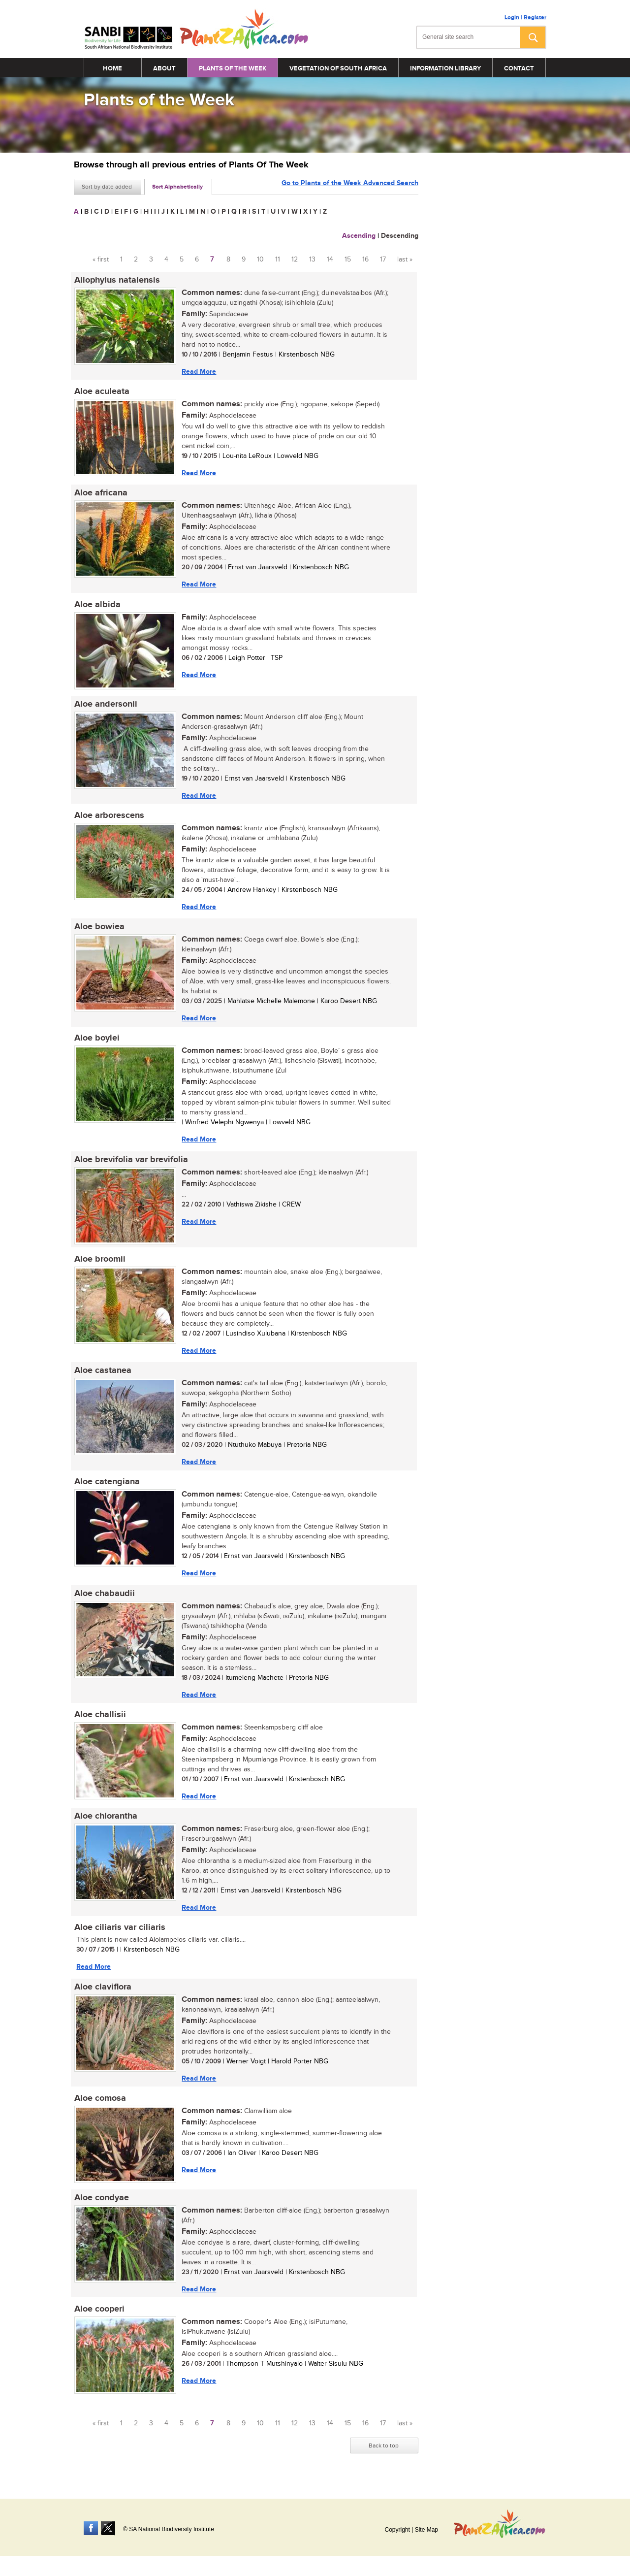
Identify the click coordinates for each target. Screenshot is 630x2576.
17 (383, 259)
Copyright (397, 2529)
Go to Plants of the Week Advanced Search (350, 186)
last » (404, 259)
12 (294, 259)
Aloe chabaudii (104, 1598)
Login (511, 17)
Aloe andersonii (105, 705)
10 (260, 259)
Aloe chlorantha (105, 1821)
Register (535, 17)
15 (348, 259)
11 (277, 259)
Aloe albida (97, 605)
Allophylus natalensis (116, 280)
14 (330, 259)
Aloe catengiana (106, 1486)
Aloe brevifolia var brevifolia (131, 1162)
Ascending (359, 235)
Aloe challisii (100, 1719)
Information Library (445, 68)
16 (365, 259)
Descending (399, 235)
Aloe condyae (101, 2204)
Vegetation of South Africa (338, 68)
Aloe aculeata (101, 392)
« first (101, 259)
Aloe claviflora (102, 1993)
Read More (198, 371)
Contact (519, 68)
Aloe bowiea (99, 929)
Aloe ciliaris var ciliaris (119, 1933)
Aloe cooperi (99, 2316)
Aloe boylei (96, 1041)
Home (112, 68)
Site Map (426, 2529)
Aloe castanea (102, 1374)
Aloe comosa (100, 2104)
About (164, 68)
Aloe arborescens (109, 817)
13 (312, 259)
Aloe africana (100, 494)
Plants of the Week (232, 68)
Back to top (384, 2452)
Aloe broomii (99, 1262)
